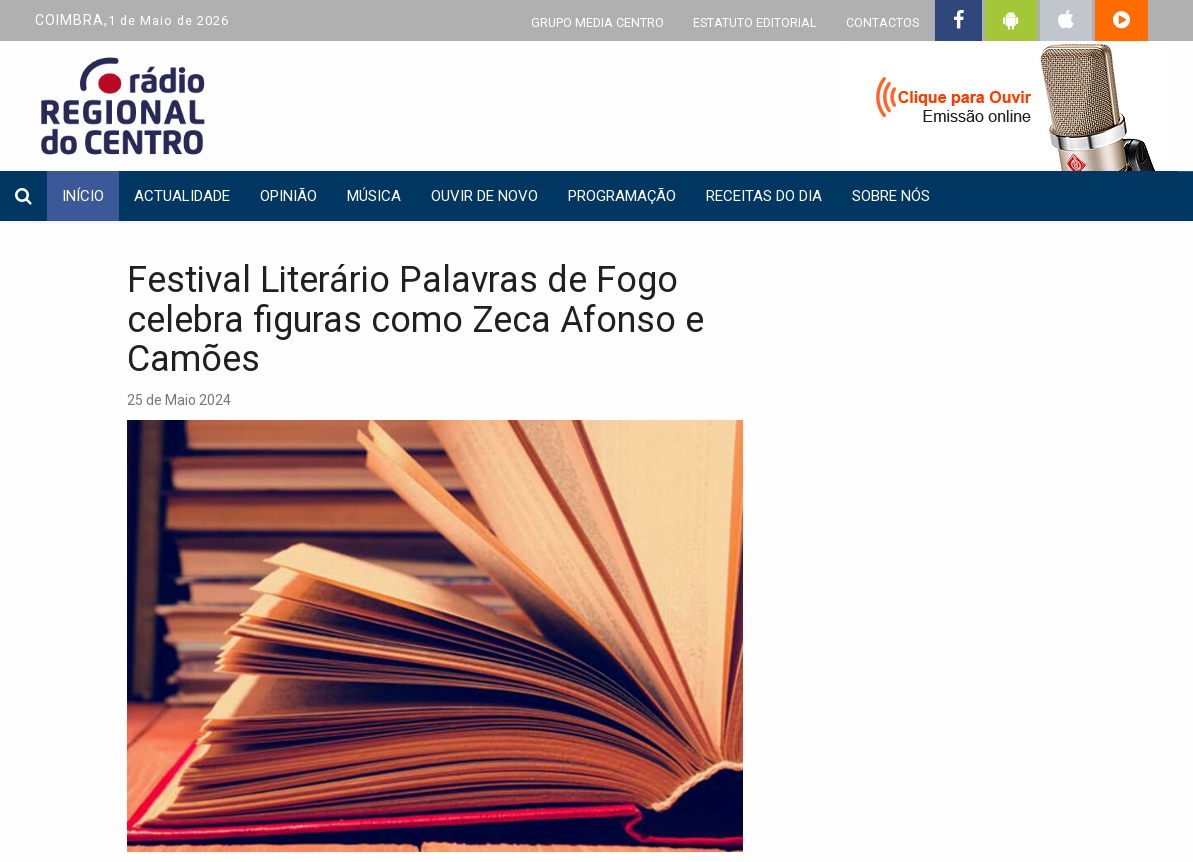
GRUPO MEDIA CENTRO (597, 22)
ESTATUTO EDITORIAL (755, 22)
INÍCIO (83, 196)
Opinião (288, 196)
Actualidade (182, 196)
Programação (622, 196)
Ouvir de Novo (484, 196)
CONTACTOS (882, 22)
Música (374, 196)
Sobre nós (891, 196)
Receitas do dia (764, 196)
